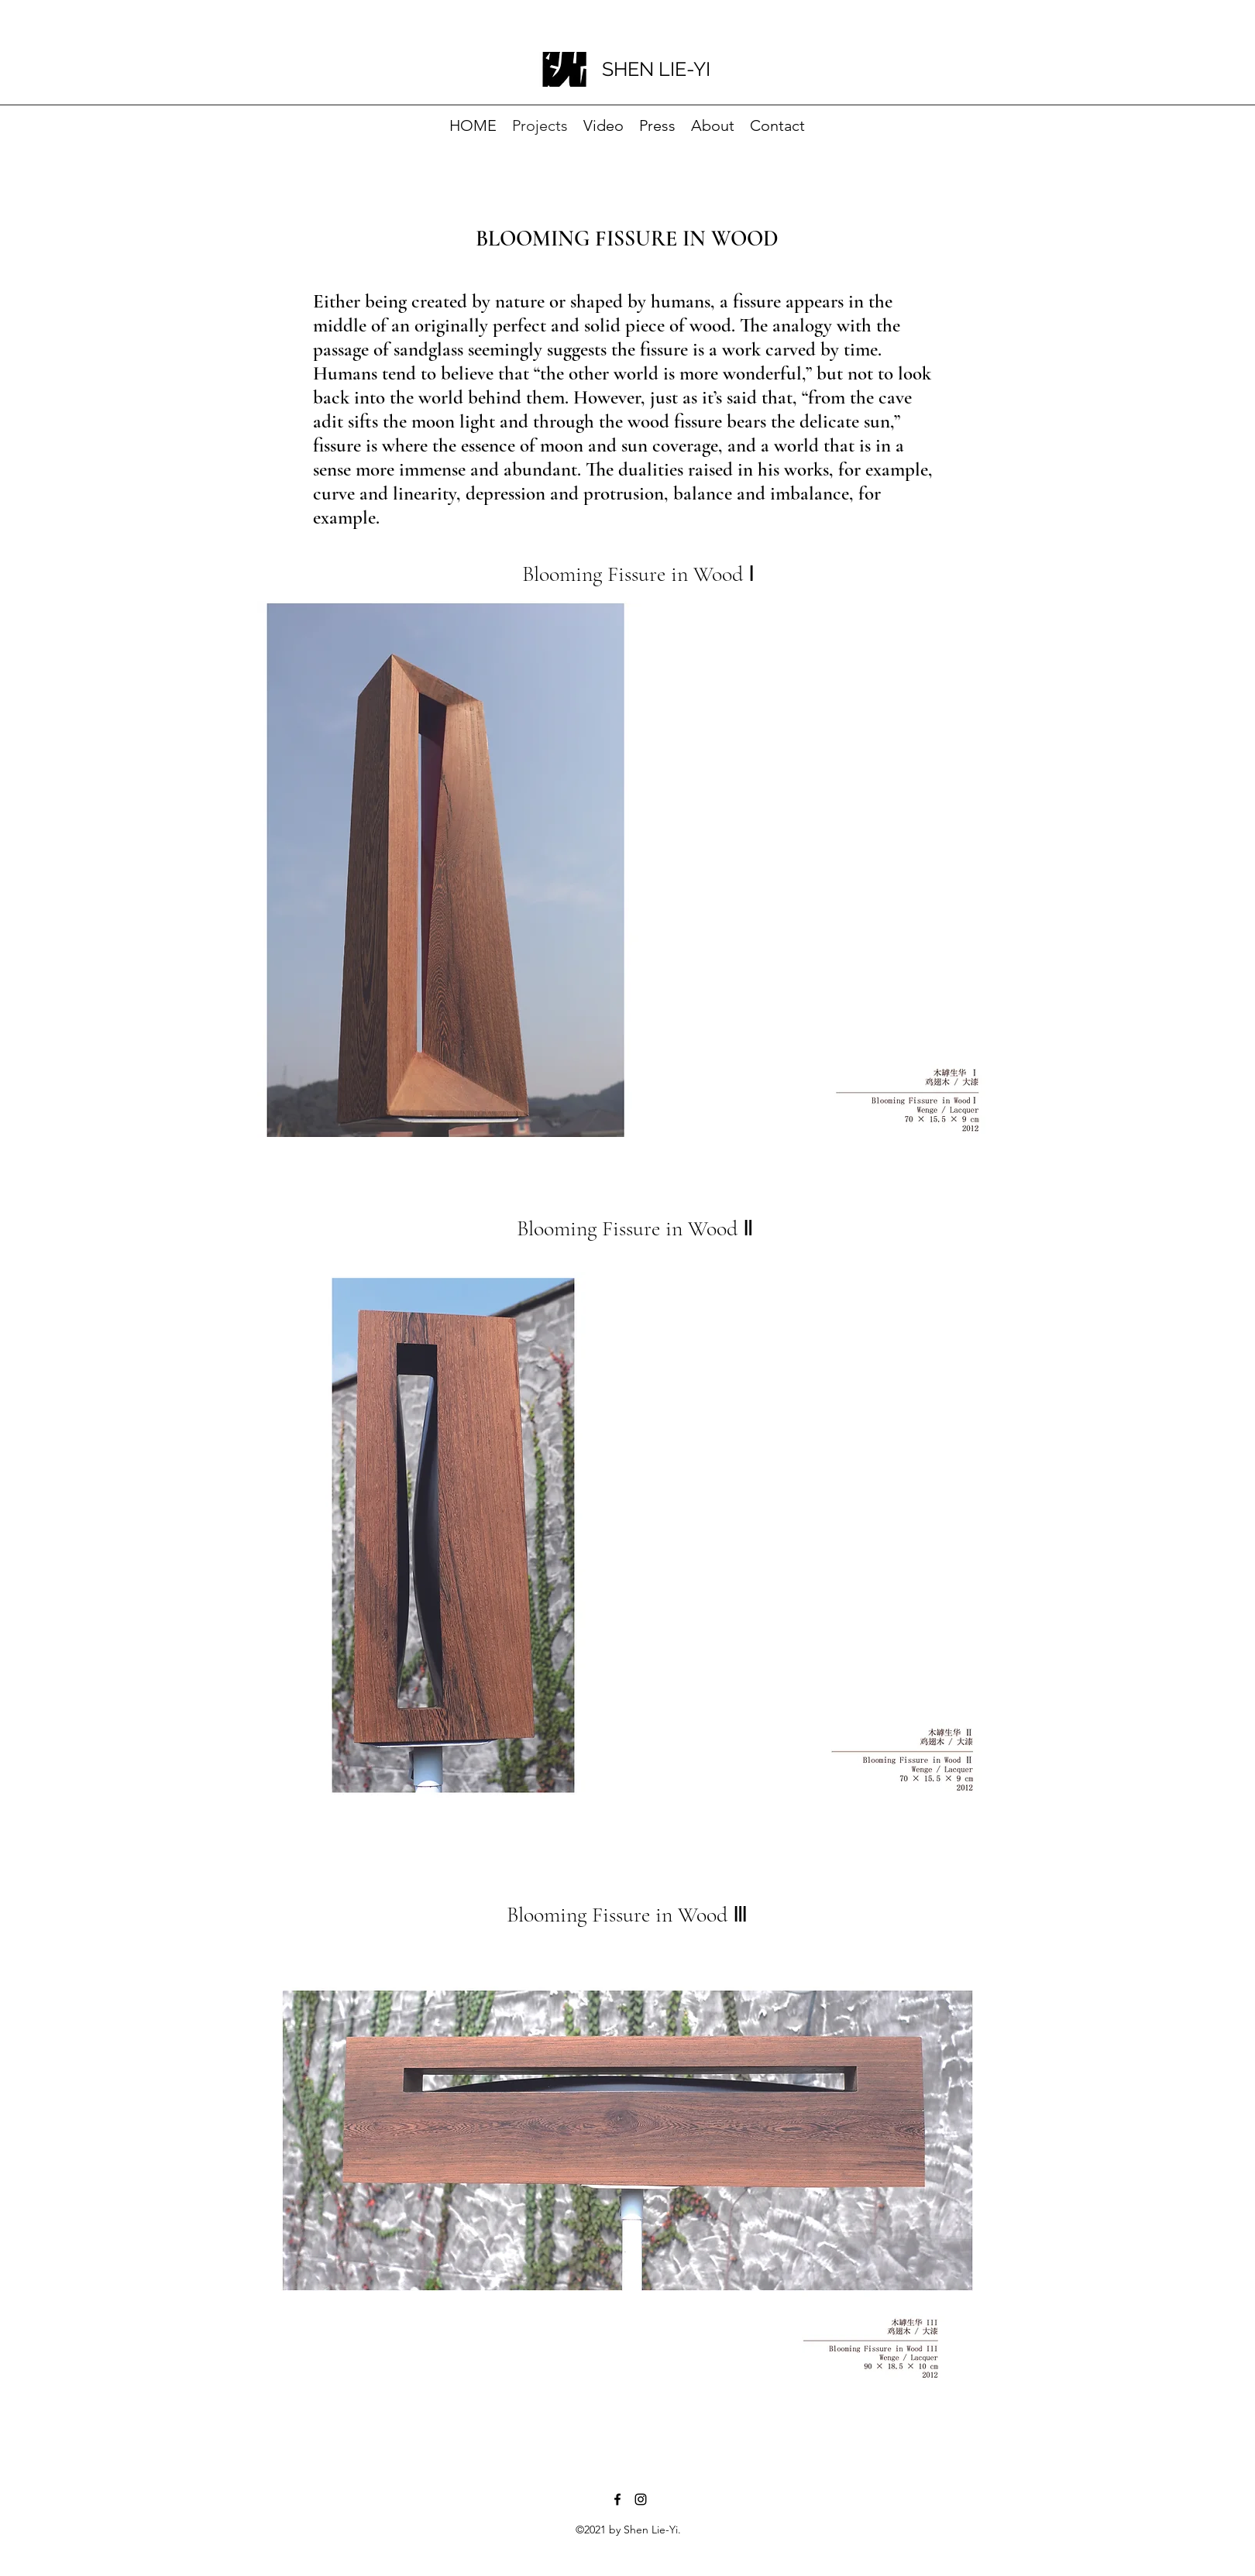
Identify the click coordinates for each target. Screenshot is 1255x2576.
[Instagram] (640, 2499)
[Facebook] (617, 2499)
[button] (624, 869)
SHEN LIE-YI (656, 69)
